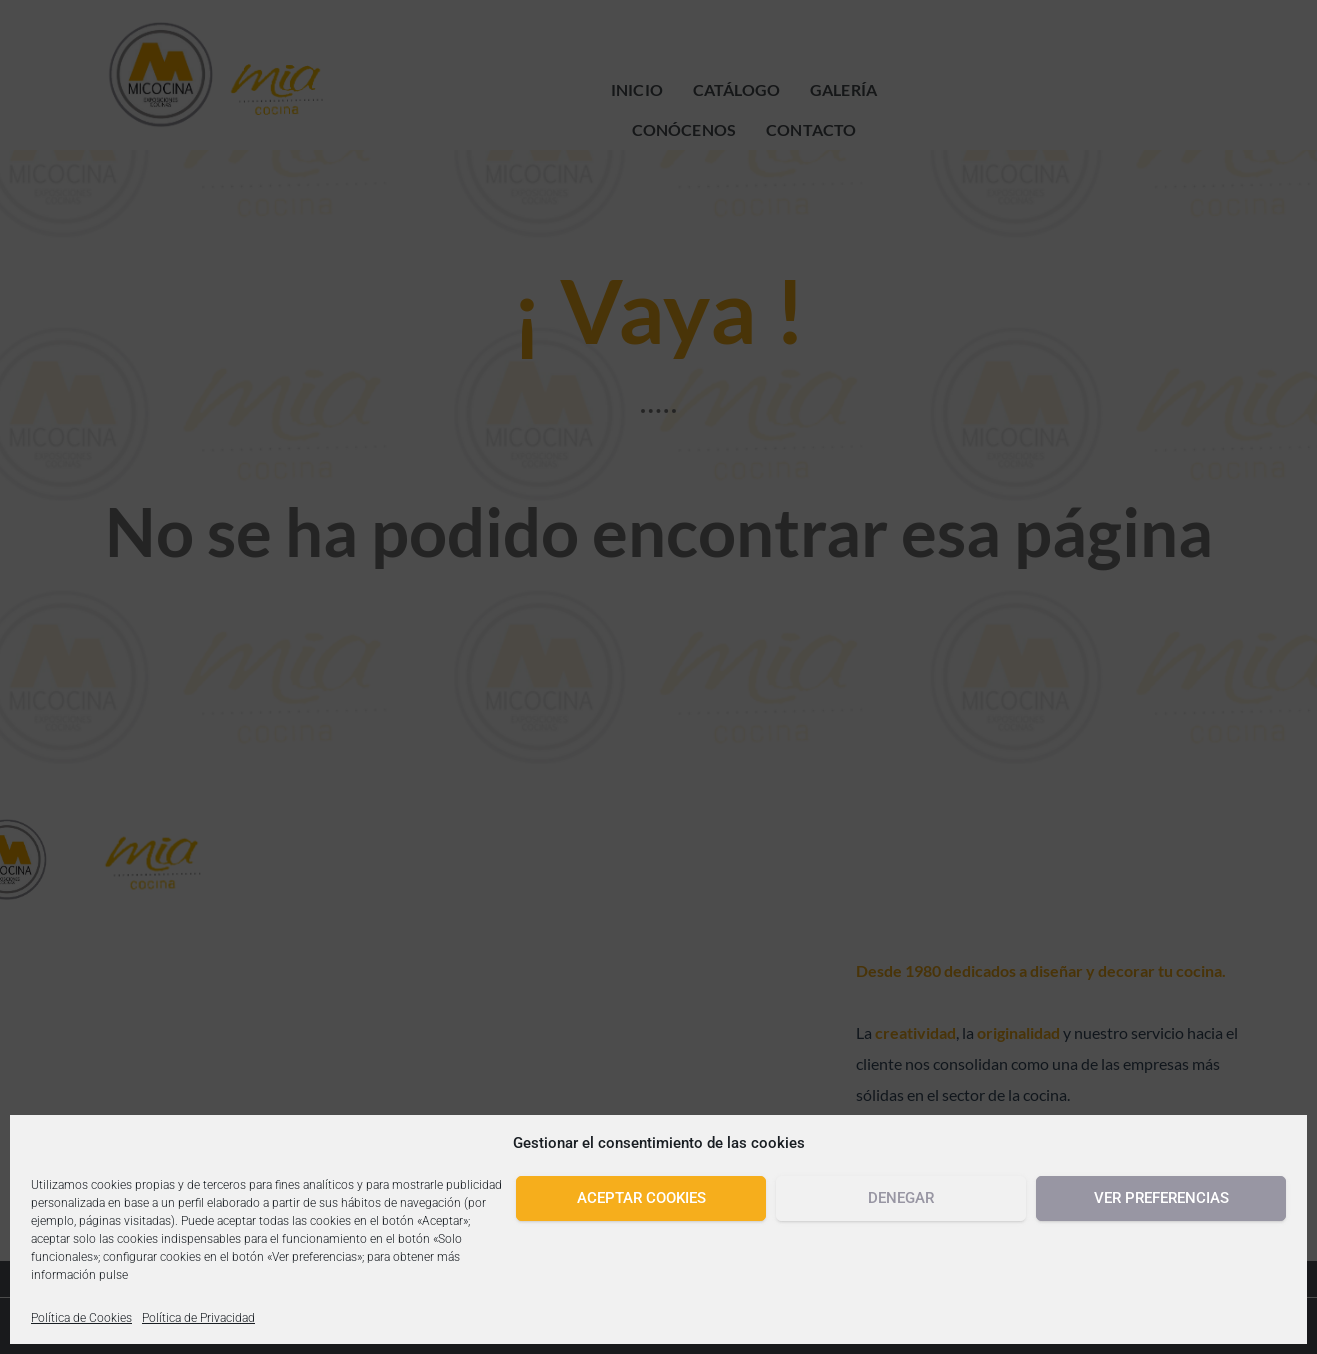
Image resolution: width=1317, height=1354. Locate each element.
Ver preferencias (1161, 1198)
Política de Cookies (81, 1318)
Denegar (901, 1198)
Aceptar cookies (641, 1198)
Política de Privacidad (198, 1318)
